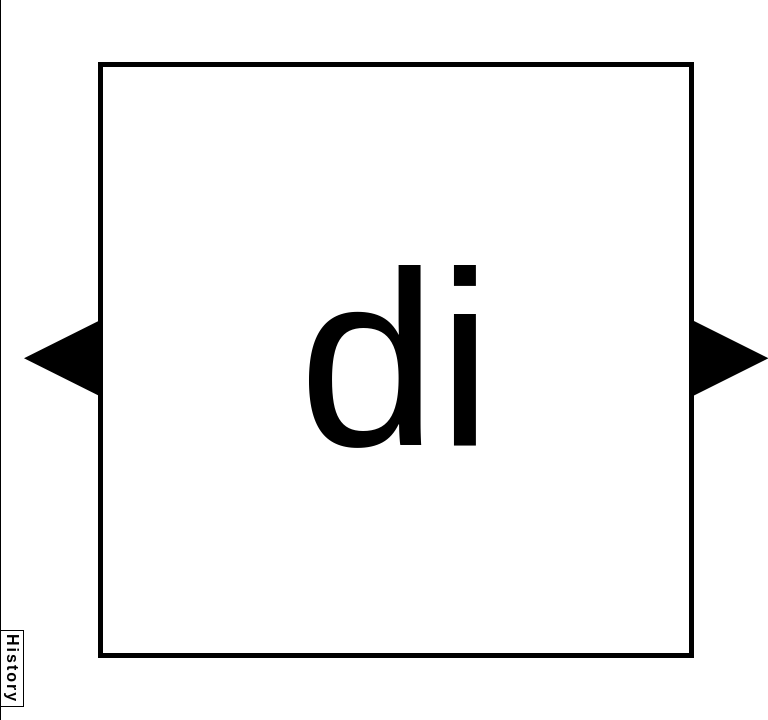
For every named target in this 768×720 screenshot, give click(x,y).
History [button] (12, 668)
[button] (61, 358)
